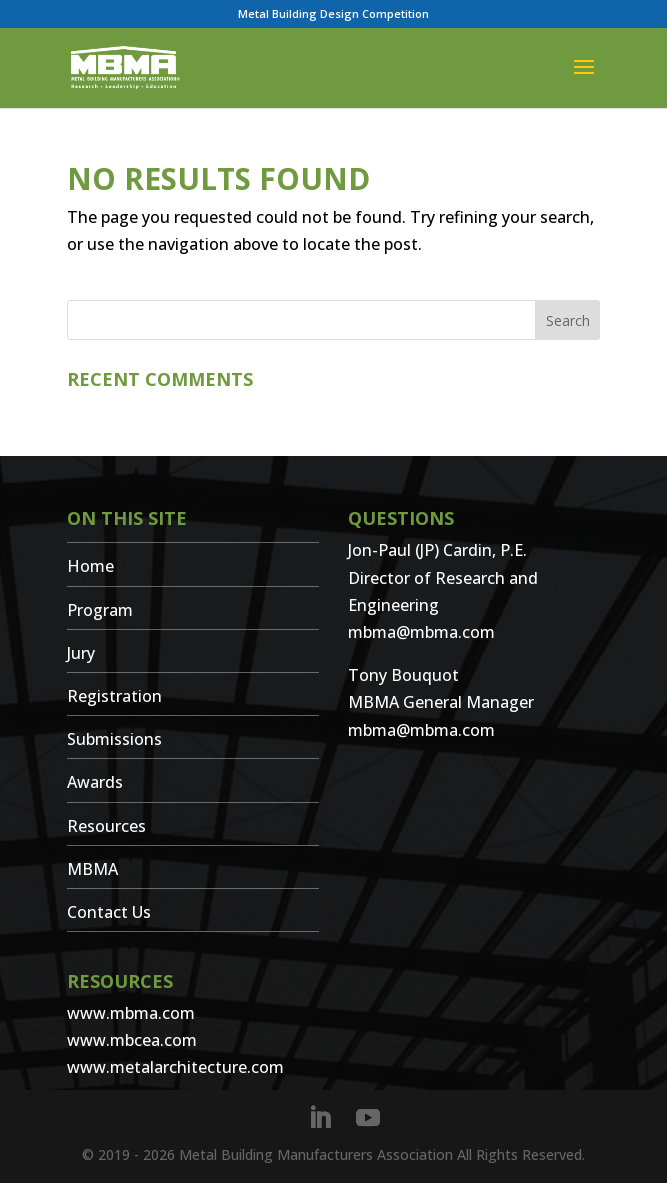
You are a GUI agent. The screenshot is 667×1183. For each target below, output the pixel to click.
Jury (81, 653)
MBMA (92, 869)
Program (100, 610)
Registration (114, 696)
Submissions (114, 739)
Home (90, 566)
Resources (106, 826)
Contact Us (109, 912)
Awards (95, 782)
